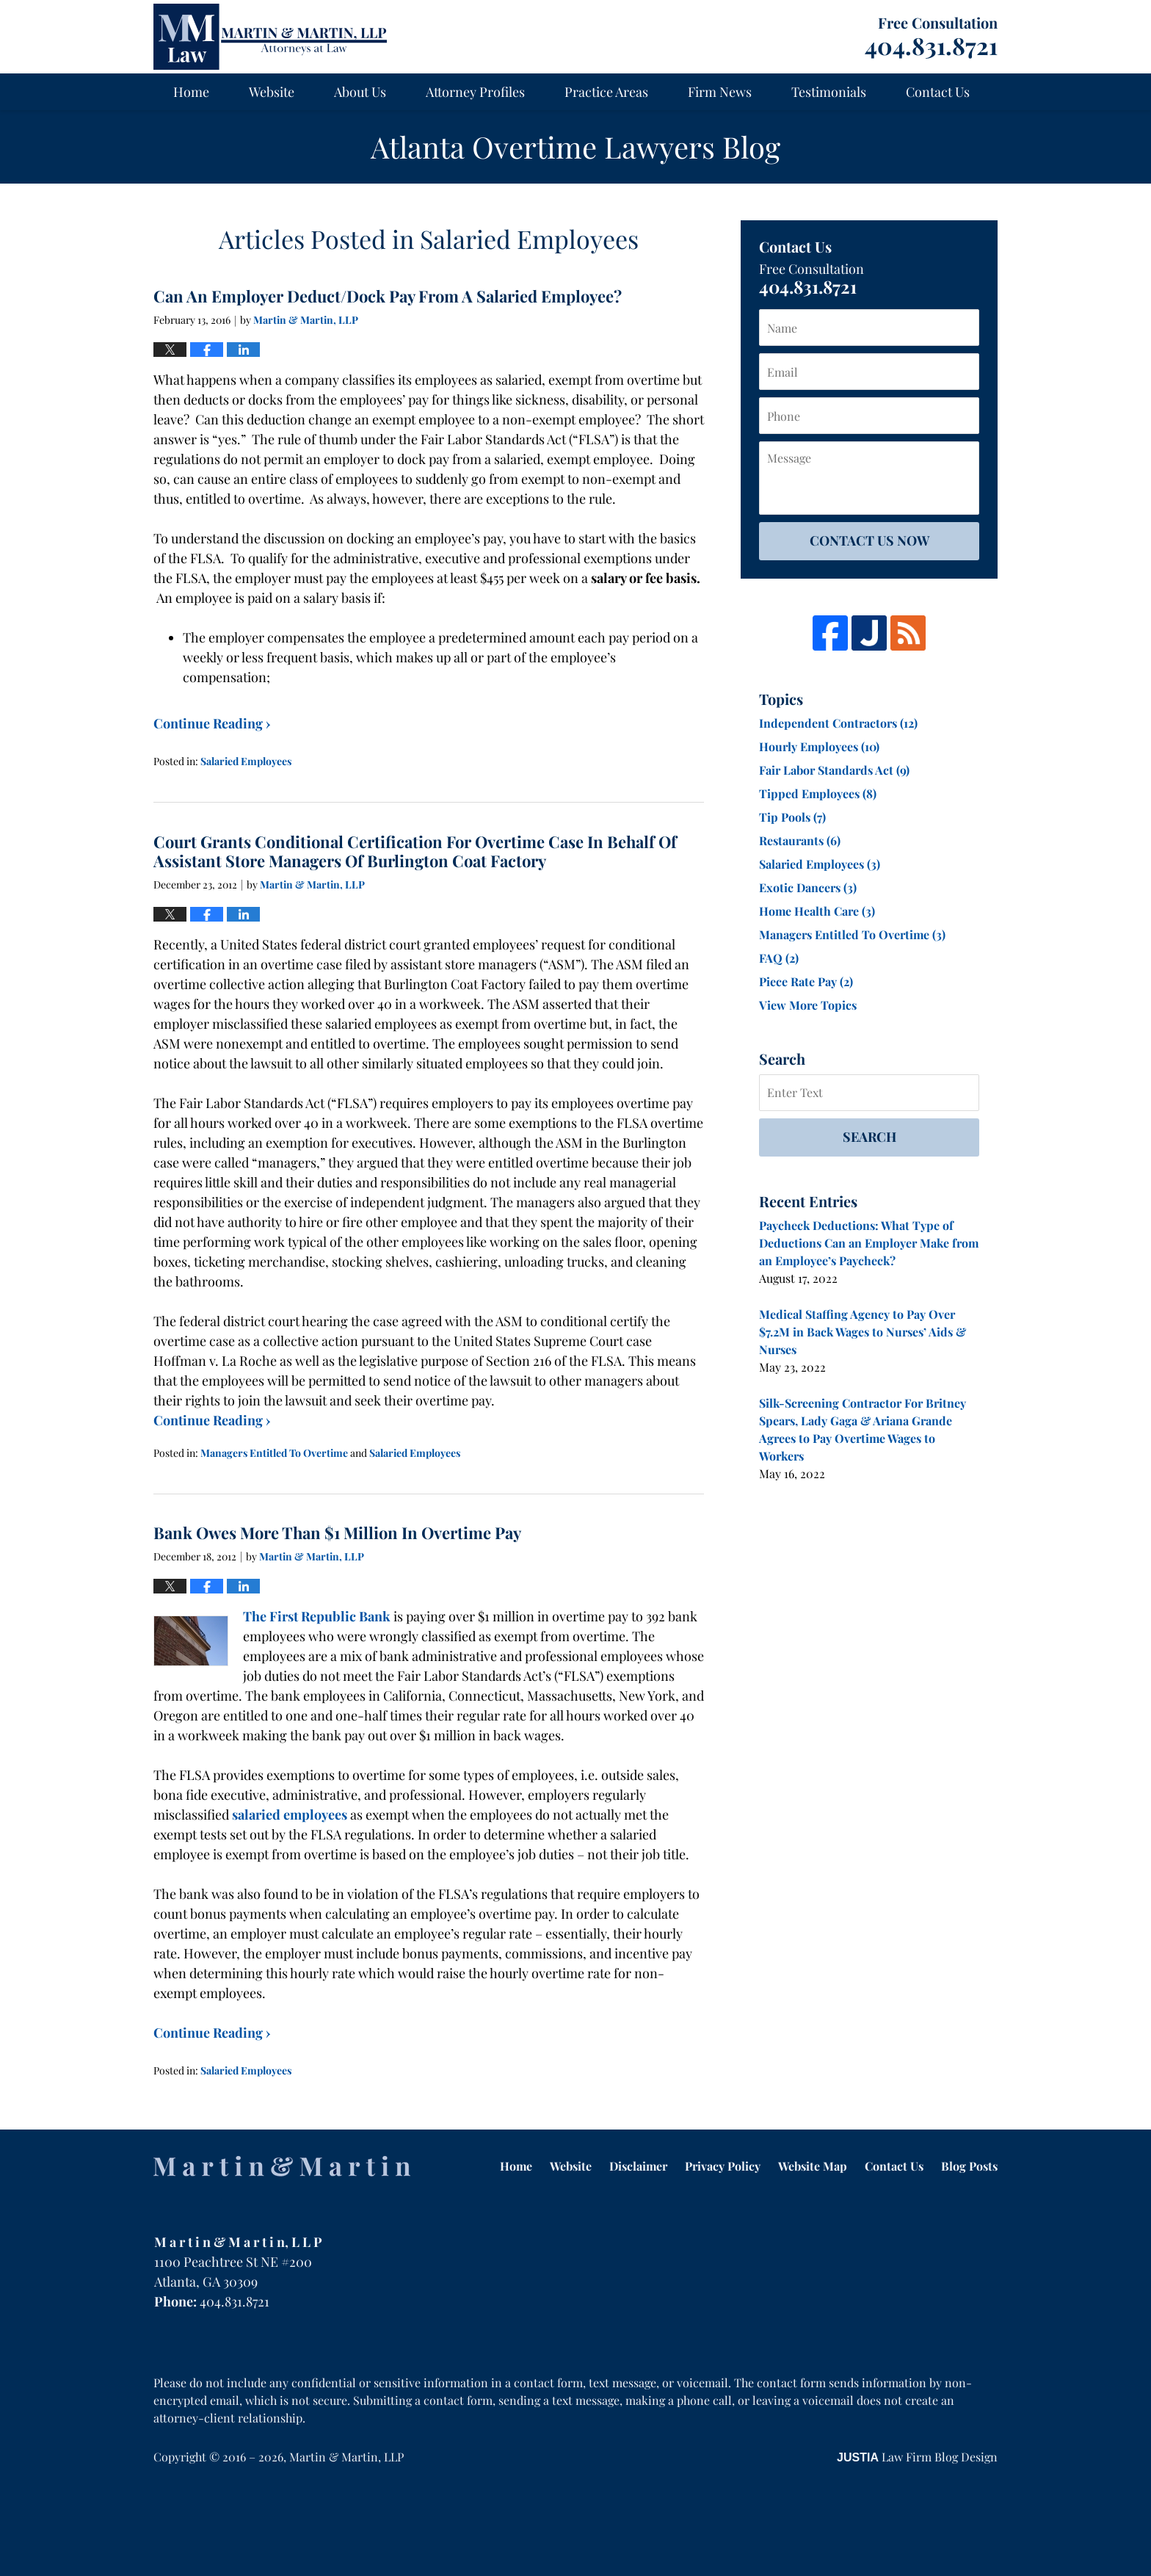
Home (191, 92)
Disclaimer (638, 2166)
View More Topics (808, 1005)
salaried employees (289, 1814)
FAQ (779, 958)
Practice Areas (606, 92)
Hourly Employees (819, 746)
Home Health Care (817, 911)
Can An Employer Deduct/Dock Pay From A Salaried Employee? (387, 296)
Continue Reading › (212, 723)
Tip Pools (792, 817)
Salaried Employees (245, 761)
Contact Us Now (869, 540)
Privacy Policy (722, 2166)
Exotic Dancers (808, 887)
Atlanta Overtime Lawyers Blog (270, 37)
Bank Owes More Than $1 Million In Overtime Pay (337, 1533)
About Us (360, 92)
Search (869, 1137)
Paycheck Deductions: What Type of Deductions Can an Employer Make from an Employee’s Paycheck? (868, 1243)
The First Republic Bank (317, 1616)
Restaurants (799, 840)
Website (271, 92)
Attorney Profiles (475, 92)
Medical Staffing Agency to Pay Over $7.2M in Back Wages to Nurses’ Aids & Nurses (862, 1331)
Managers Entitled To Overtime (274, 1453)
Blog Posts (969, 2166)
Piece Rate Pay (806, 981)
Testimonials (828, 92)
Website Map (812, 2166)
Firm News (720, 92)
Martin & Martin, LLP (346, 2456)
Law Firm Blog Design (917, 2456)
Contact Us (938, 92)
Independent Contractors (838, 723)
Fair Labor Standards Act (834, 770)
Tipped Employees (817, 793)
